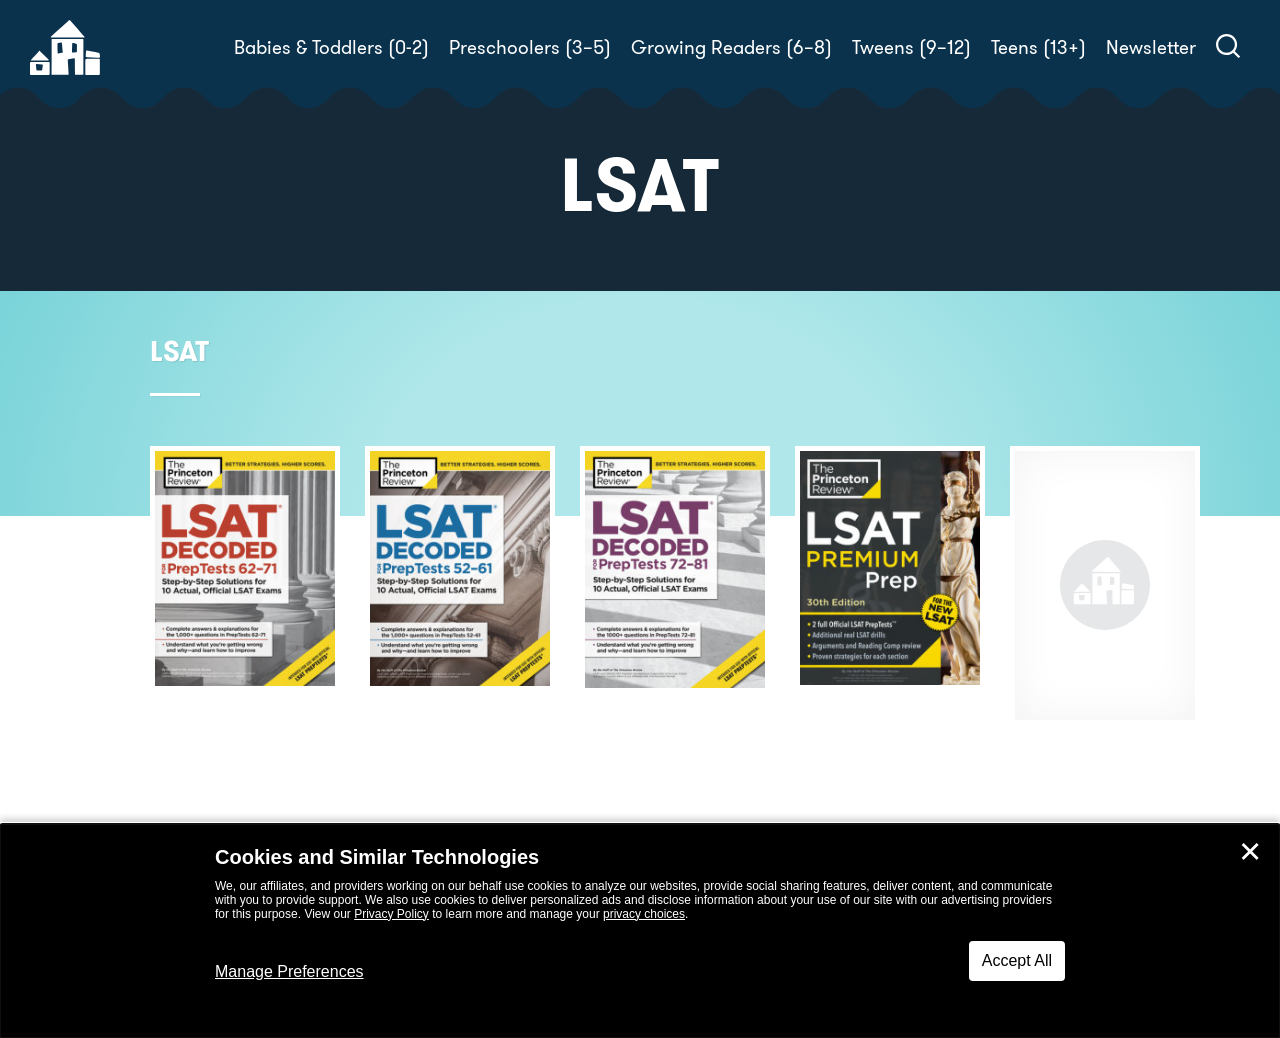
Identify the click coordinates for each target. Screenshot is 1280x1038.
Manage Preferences (289, 971)
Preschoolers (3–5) (530, 47)
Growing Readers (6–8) (731, 47)
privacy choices (644, 914)
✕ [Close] (1250, 852)
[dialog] (640, 931)
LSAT (179, 351)
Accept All (1017, 960)
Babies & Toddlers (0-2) (331, 47)
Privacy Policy (391, 914)
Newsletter (1151, 47)
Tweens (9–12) (911, 47)
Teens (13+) (1038, 47)
